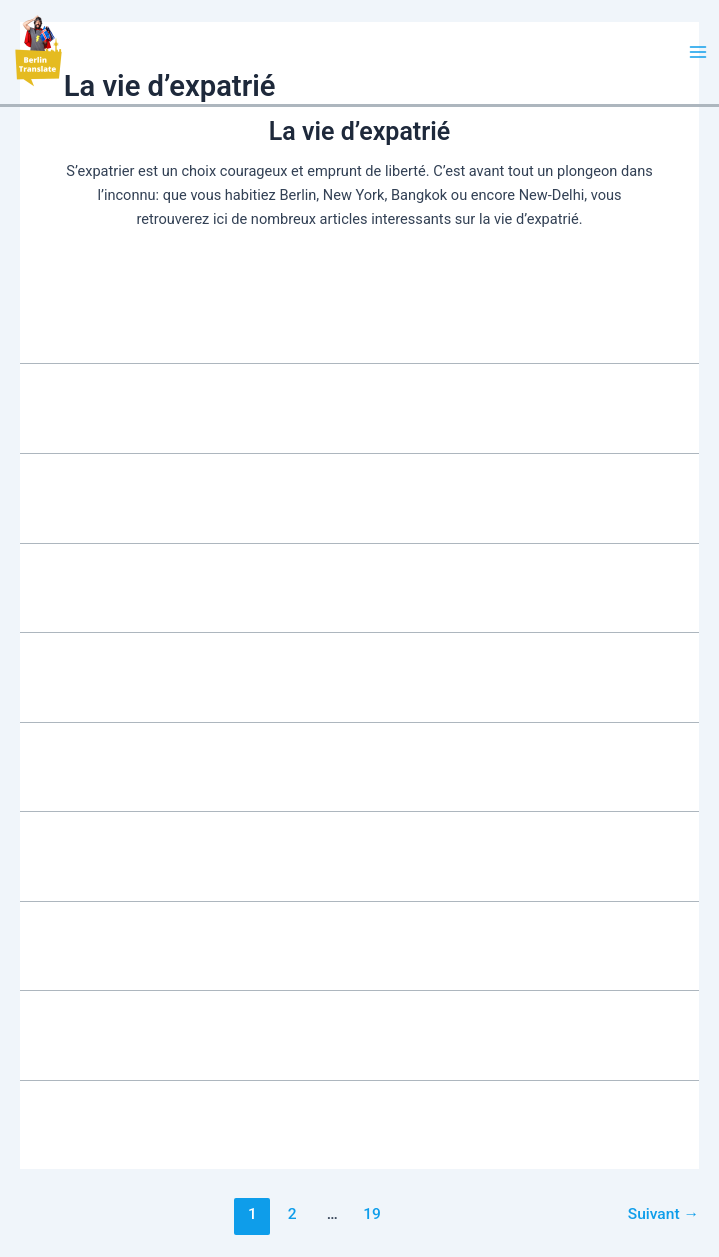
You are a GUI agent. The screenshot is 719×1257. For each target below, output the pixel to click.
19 (372, 1214)
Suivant (663, 1214)
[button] (37, 52)
